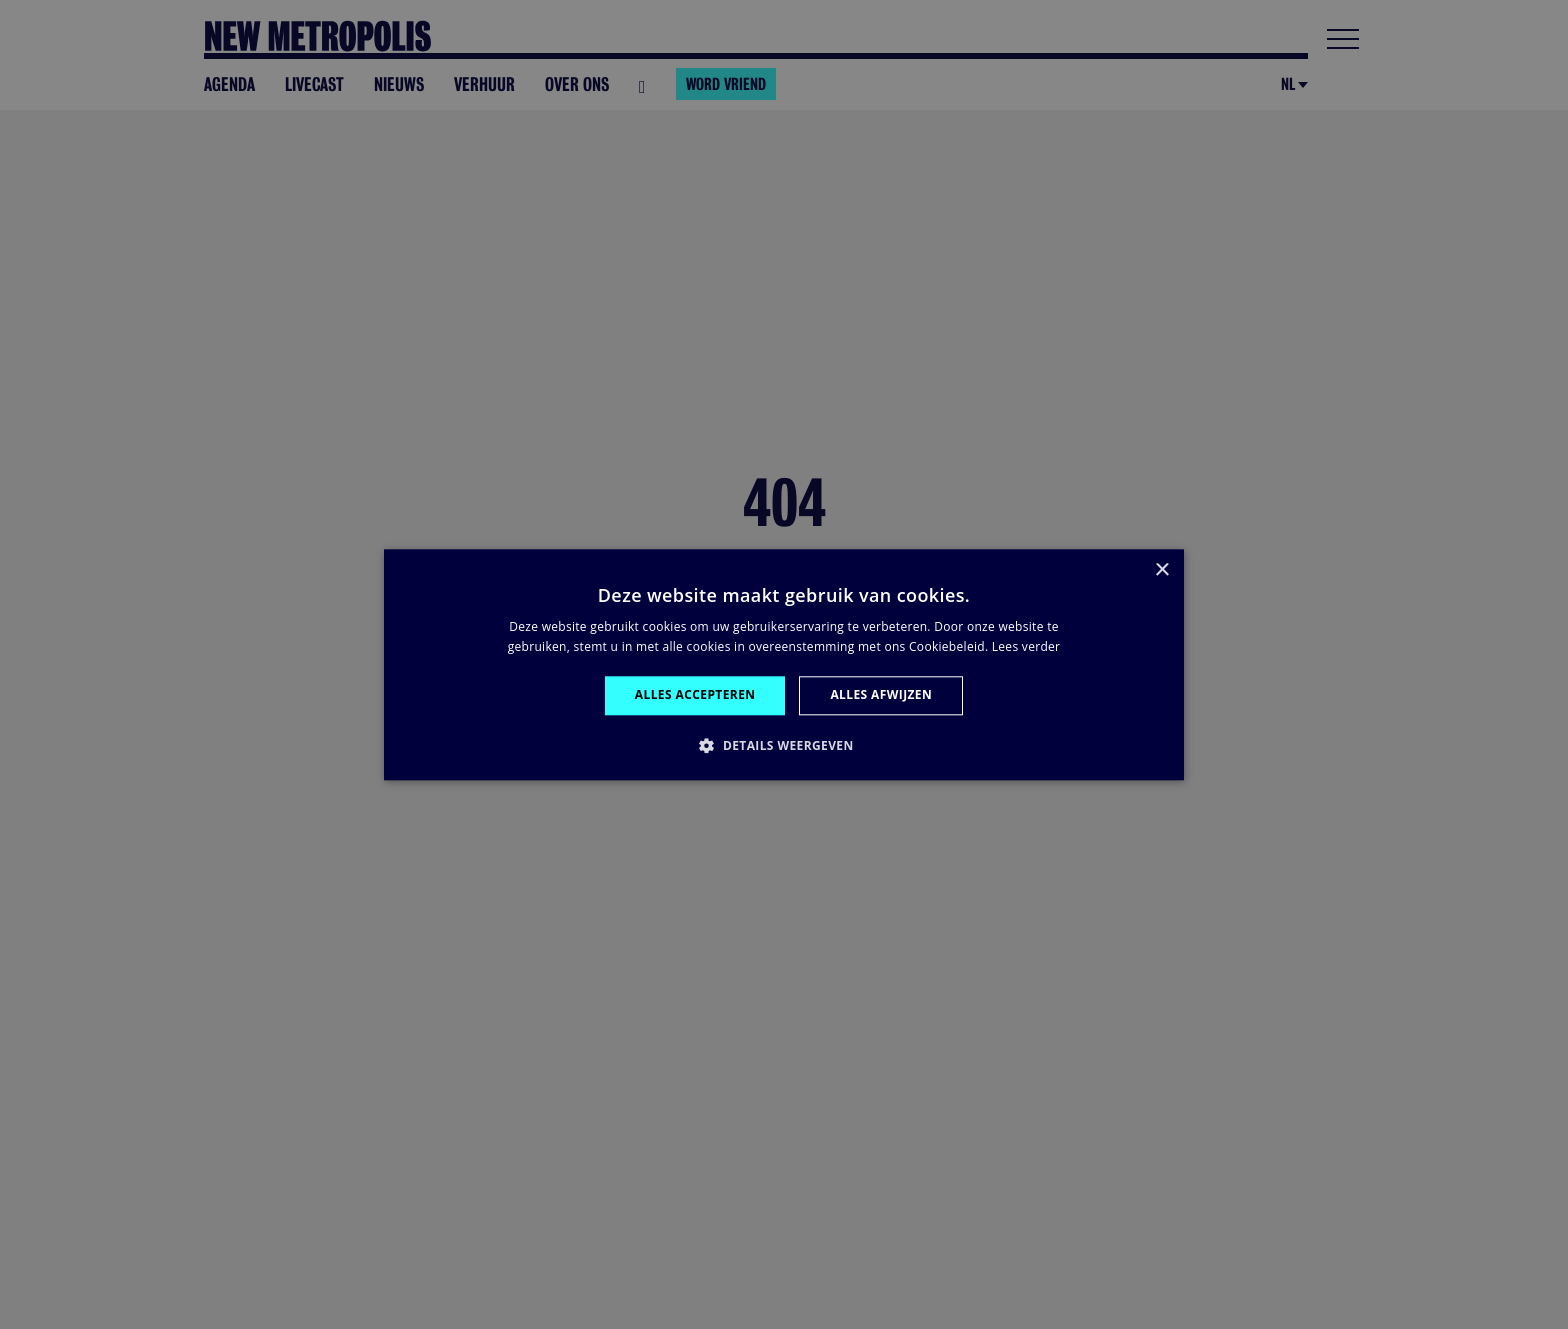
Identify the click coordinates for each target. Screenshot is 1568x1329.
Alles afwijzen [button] (881, 695)
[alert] (784, 664)
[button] (783, 745)
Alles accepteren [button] (695, 695)
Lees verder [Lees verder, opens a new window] (1026, 646)
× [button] (1161, 570)
